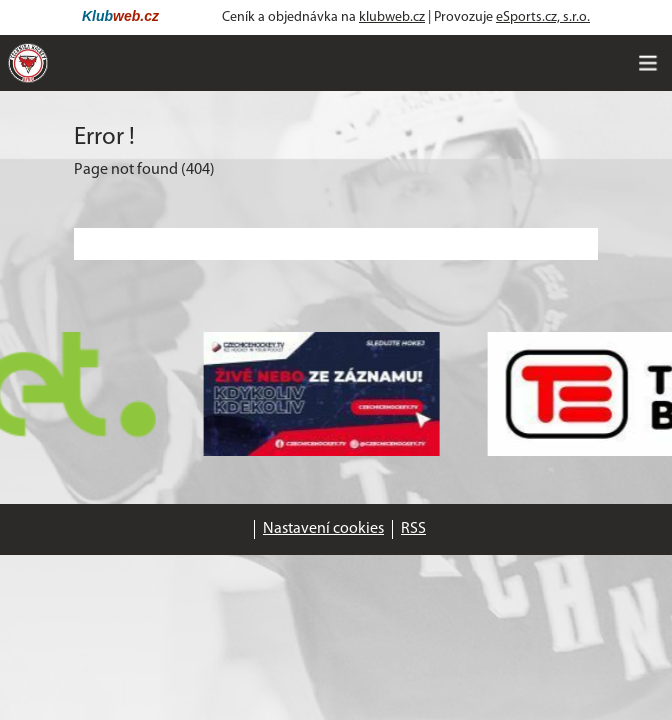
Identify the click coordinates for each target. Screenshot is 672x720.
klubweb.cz (392, 17)
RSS (413, 529)
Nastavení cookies (323, 529)
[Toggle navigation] (648, 63)
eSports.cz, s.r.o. (543, 17)
